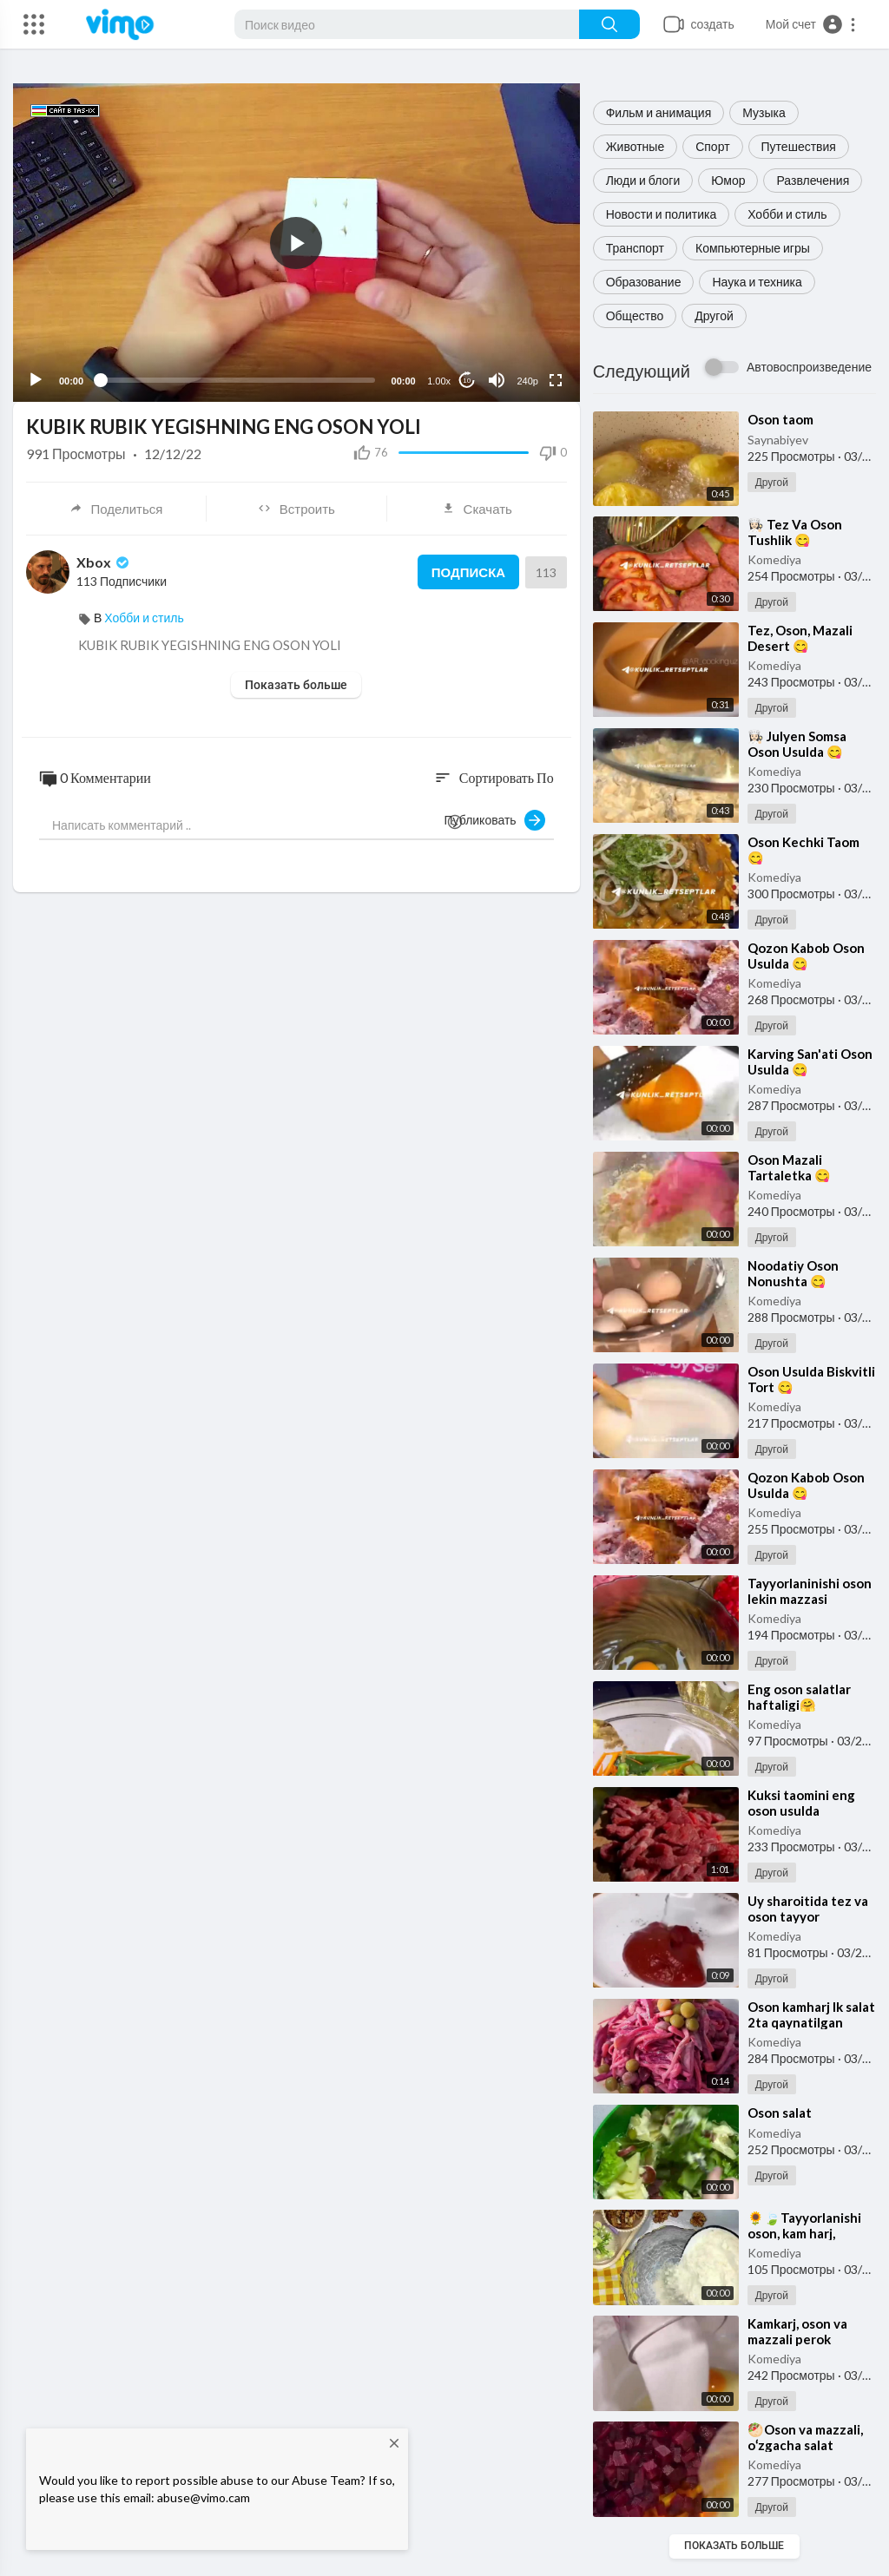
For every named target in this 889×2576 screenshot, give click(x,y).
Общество (635, 315)
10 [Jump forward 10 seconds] (467, 380)
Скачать (477, 508)
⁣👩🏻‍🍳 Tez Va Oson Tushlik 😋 (794, 532)
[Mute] (496, 380)
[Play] (35, 380)
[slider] (237, 380)
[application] (296, 242)
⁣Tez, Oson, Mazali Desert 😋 (800, 638)
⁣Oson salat (779, 2112)
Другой (714, 315)
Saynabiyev (777, 439)
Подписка (468, 572)
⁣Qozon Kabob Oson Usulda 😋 (806, 955)
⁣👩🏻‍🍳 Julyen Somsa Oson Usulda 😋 (796, 743)
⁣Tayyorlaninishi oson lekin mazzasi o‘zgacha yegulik (809, 1598)
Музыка (764, 112)
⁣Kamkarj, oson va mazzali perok (797, 2331)
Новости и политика (661, 214)
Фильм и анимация (659, 112)
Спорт (712, 146)
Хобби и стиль (786, 214)
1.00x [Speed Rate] (439, 381)
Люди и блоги (643, 180)
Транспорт (635, 247)
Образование (644, 281)
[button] (811, 24)
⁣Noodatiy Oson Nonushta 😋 (793, 1273)
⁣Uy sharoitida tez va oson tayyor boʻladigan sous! (807, 1916)
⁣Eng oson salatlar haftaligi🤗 (799, 1696)
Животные (635, 146)
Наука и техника (756, 281)
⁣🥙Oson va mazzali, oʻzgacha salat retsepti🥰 (805, 2445)
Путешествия (798, 146)
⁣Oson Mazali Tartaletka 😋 (789, 1167)
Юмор (728, 180)
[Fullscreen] (555, 380)
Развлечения (812, 180)
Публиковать (494, 820)
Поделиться (116, 508)
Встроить (296, 508)
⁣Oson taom (780, 419)
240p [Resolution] (527, 381)
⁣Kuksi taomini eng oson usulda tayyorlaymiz (801, 1810)
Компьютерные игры (752, 247)
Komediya (774, 559)
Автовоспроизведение (809, 366)
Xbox (104, 562)
